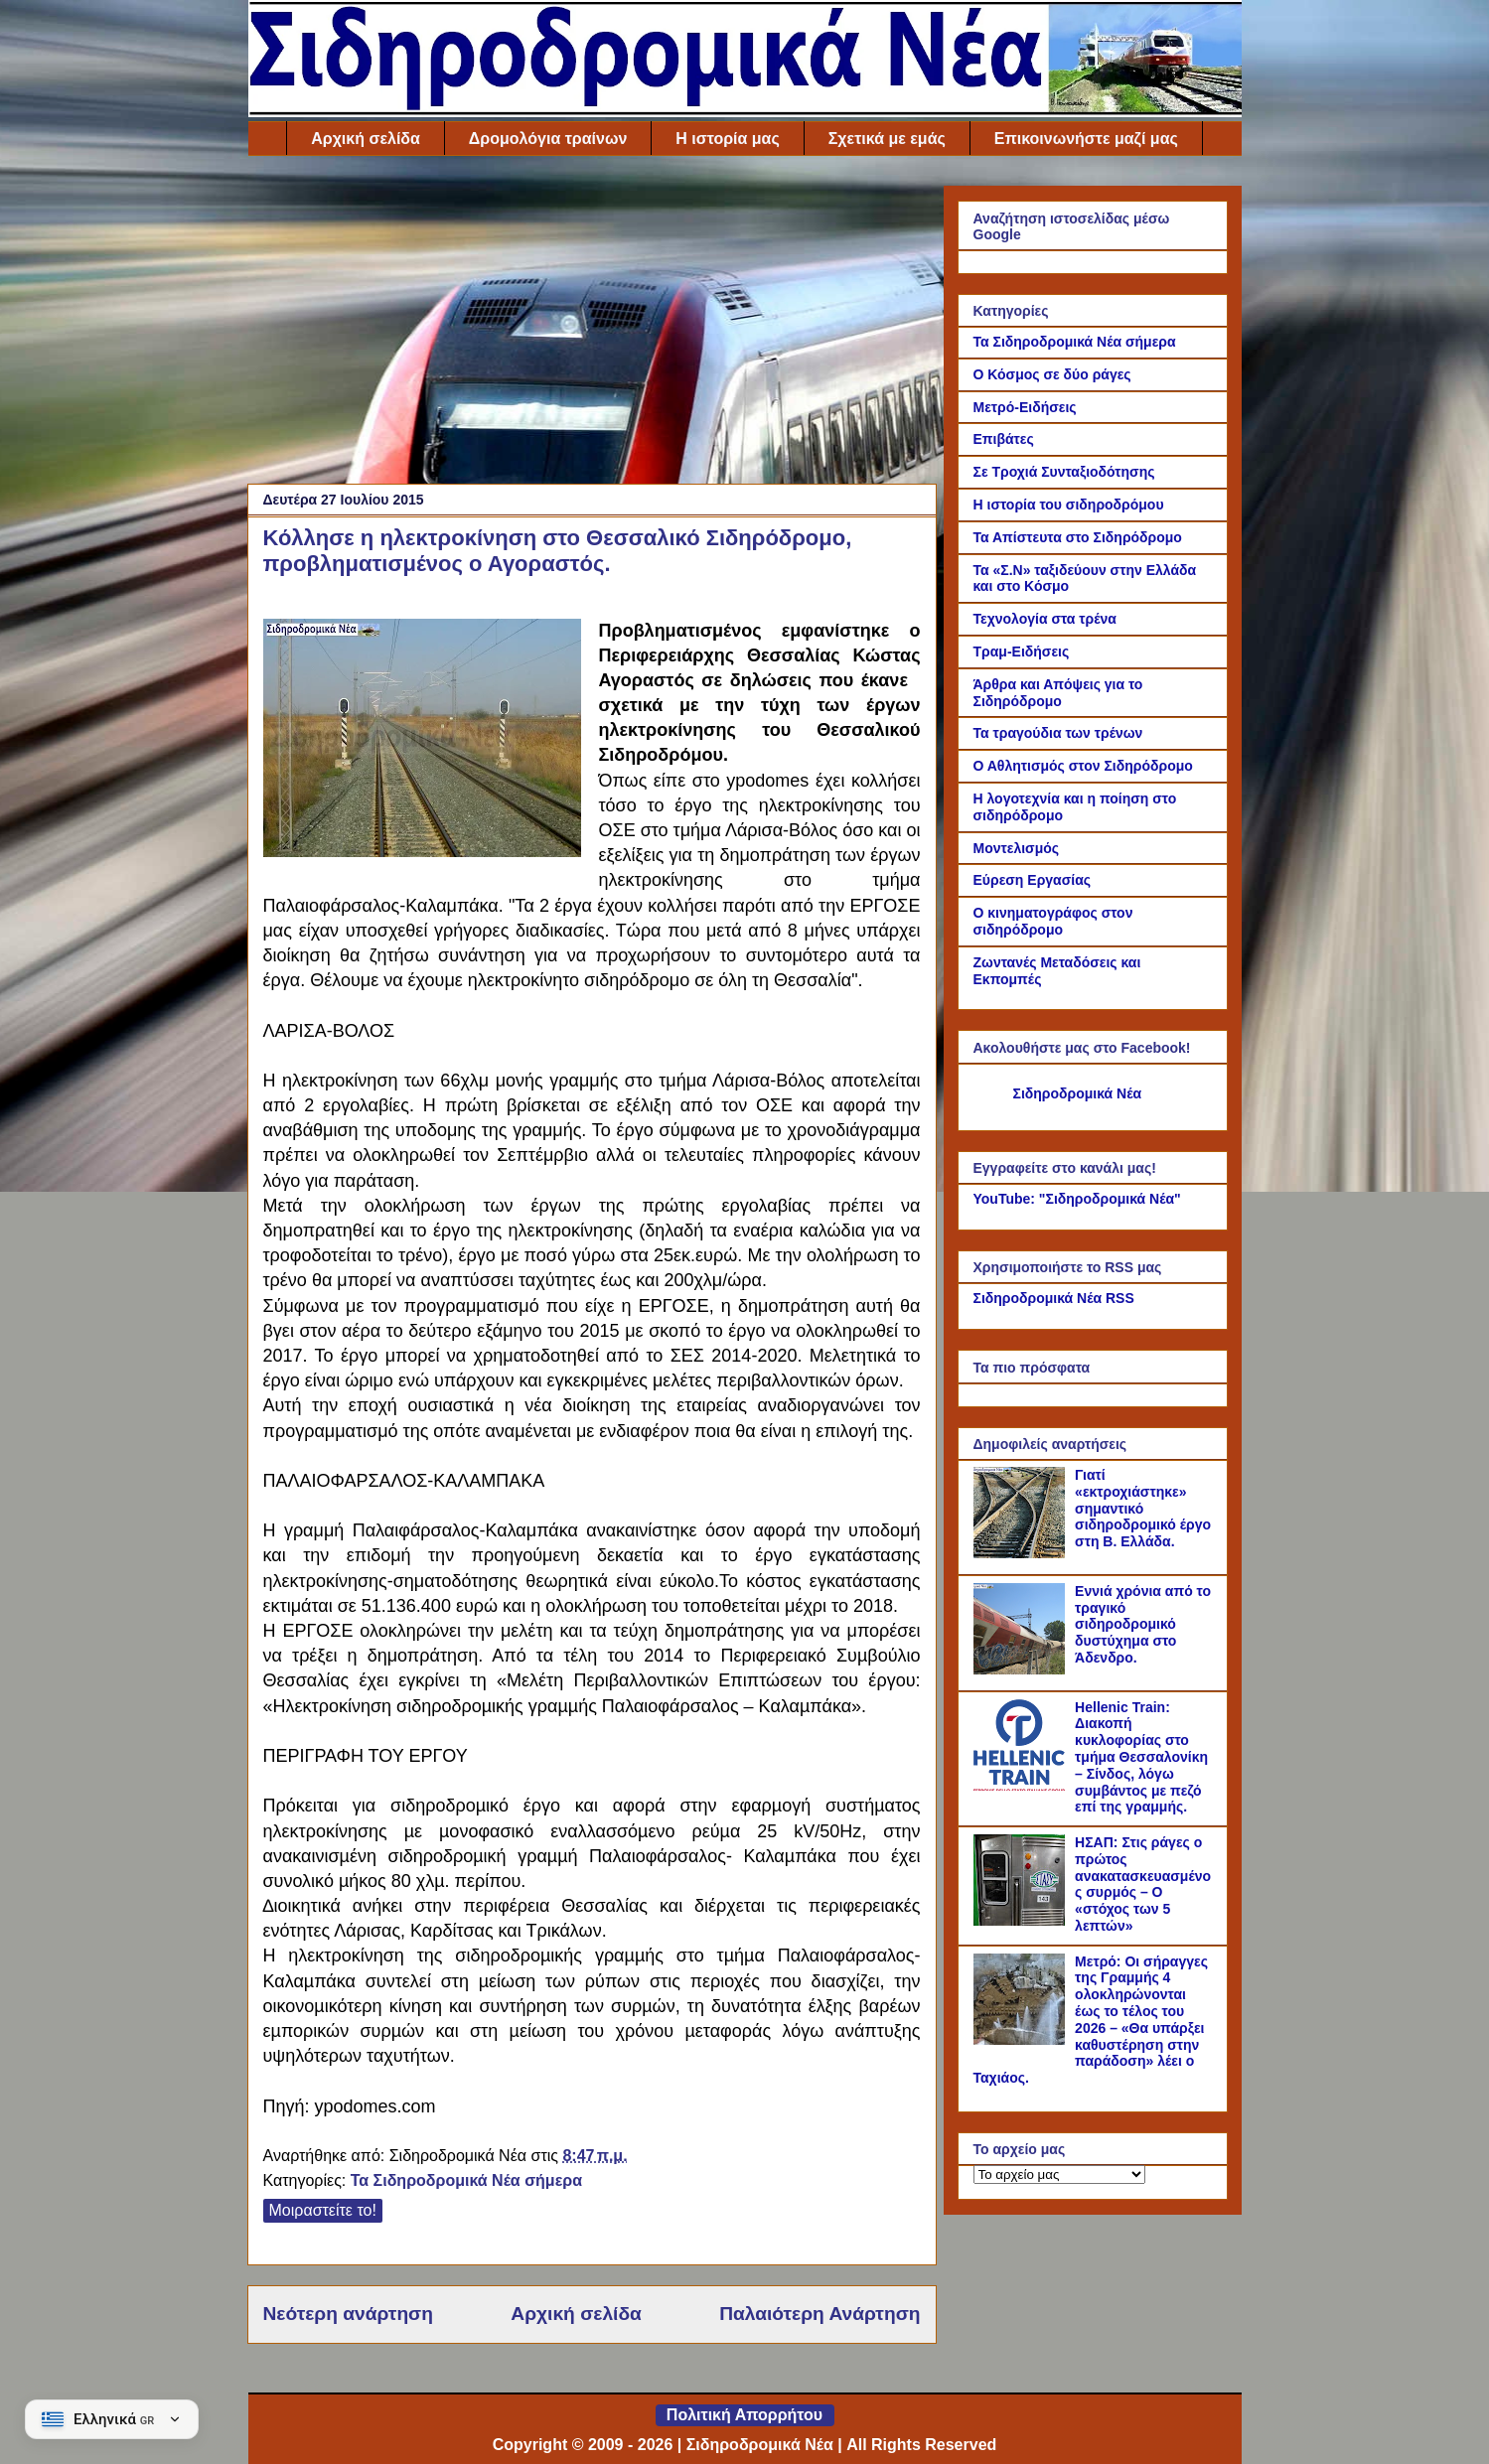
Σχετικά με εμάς (887, 138)
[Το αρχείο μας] (1059, 2174)
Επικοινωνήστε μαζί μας (1086, 138)
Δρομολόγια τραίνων (548, 138)
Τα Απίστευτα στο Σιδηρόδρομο (1077, 537)
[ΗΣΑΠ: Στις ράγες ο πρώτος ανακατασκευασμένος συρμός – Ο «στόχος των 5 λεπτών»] (1022, 1921)
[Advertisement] (592, 325)
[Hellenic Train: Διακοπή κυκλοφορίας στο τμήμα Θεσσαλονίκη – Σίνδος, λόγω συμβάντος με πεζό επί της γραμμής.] (1022, 1786)
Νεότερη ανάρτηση (348, 2313)
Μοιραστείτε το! (322, 2210)
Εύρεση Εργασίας (1032, 880)
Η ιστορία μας (727, 138)
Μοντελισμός (1016, 848)
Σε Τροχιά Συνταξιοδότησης (1064, 472)
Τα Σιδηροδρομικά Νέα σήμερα (466, 2180)
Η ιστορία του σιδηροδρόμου (1068, 504)
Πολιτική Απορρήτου (744, 2414)
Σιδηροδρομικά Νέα (1077, 1093)
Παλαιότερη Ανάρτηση (819, 2313)
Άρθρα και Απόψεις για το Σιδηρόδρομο (1058, 692)
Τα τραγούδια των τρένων (1058, 733)
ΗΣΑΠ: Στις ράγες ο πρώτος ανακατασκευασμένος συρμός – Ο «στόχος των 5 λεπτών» (1143, 1884)
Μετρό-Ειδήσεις (1025, 407)
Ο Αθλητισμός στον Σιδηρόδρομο (1083, 766)
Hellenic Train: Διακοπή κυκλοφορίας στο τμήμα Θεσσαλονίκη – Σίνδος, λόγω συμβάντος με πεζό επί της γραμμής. (1141, 1757)
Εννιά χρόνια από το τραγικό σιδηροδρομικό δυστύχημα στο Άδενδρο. (1143, 1624)
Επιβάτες (1003, 439)
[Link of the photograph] (422, 741)
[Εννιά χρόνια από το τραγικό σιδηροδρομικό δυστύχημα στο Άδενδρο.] (1022, 1669)
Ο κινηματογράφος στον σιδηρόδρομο (1053, 921)
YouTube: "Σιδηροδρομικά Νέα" (1077, 1199)
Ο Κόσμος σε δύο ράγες (1052, 374)
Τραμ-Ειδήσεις (1021, 651)
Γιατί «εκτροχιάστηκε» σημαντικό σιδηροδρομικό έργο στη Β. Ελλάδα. (1143, 1508)
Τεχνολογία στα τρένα (1045, 619)
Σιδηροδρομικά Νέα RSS (1053, 1298)
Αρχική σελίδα (365, 138)
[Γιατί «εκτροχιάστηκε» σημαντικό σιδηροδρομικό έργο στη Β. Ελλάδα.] (1022, 1553)
